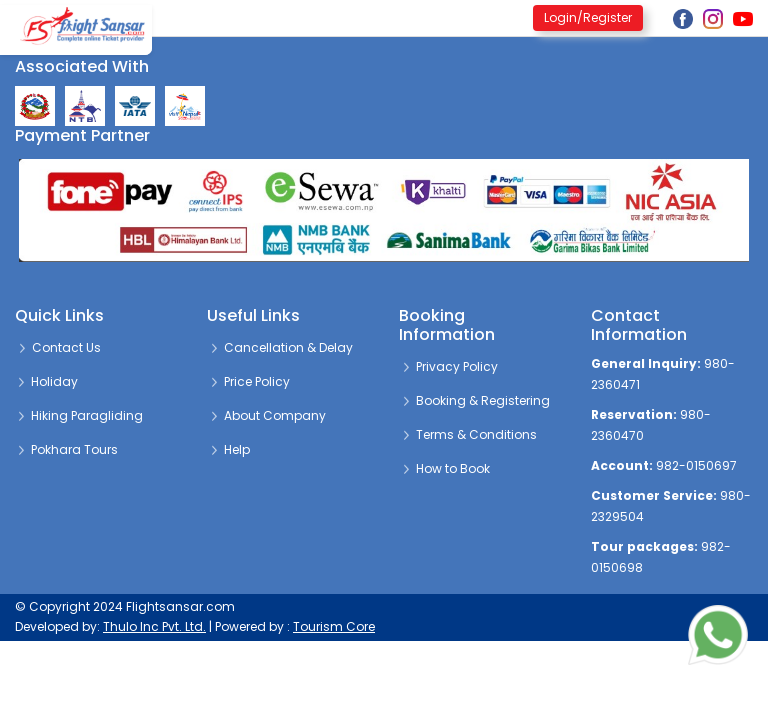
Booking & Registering (475, 400)
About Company (267, 415)
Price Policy (249, 381)
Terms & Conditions (468, 434)
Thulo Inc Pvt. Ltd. (154, 626)
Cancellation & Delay (280, 347)
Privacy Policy (449, 366)
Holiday (46, 381)
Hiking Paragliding (79, 415)
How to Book (445, 468)
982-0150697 (696, 465)
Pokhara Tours (66, 449)
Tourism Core (334, 626)
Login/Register (588, 17)
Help (229, 449)
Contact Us (58, 347)
